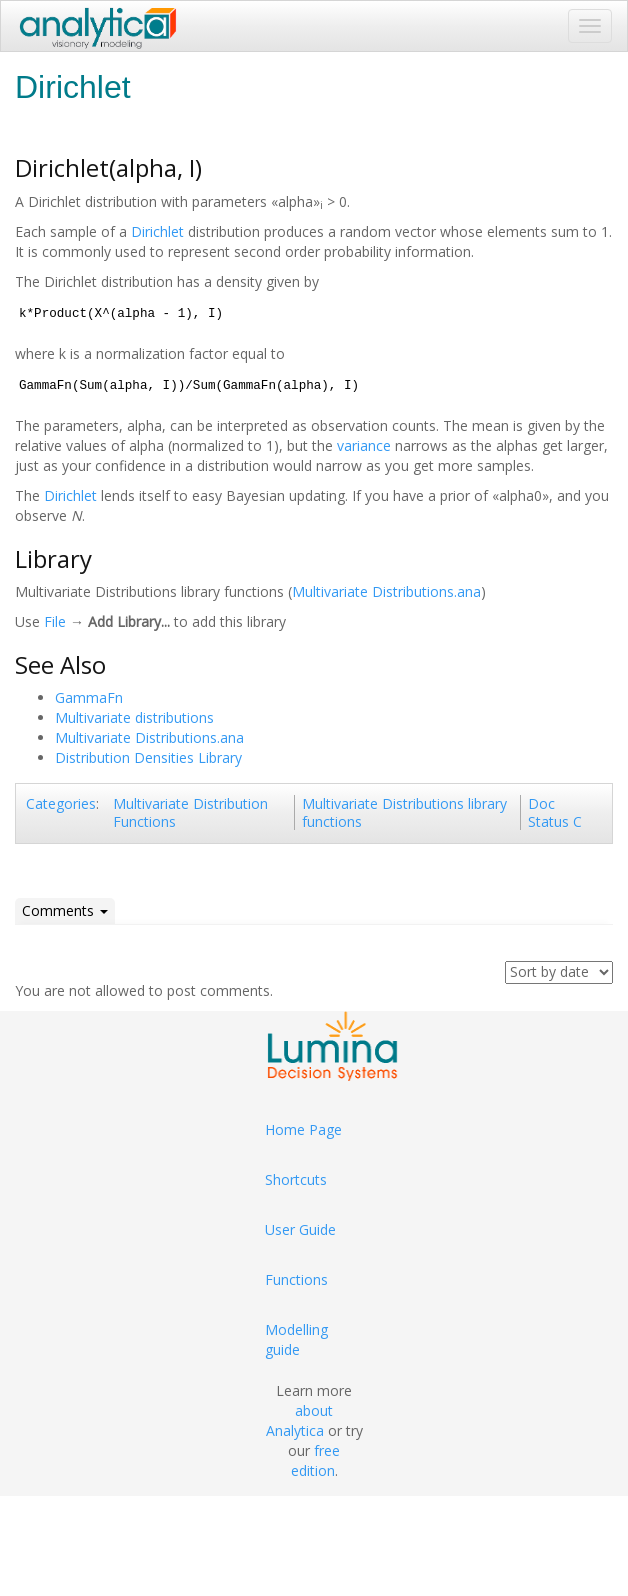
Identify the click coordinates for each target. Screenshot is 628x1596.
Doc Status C (555, 812)
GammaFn (89, 697)
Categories (61, 803)
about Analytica (300, 1420)
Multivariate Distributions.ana (386, 591)
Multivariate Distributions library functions (404, 812)
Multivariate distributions (134, 717)
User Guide (300, 1229)
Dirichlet (157, 231)
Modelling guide (296, 1339)
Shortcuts (296, 1179)
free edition (316, 1460)
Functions (296, 1279)
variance (364, 445)
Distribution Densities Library (148, 757)
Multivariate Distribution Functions (190, 812)
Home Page (303, 1129)
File (55, 621)
